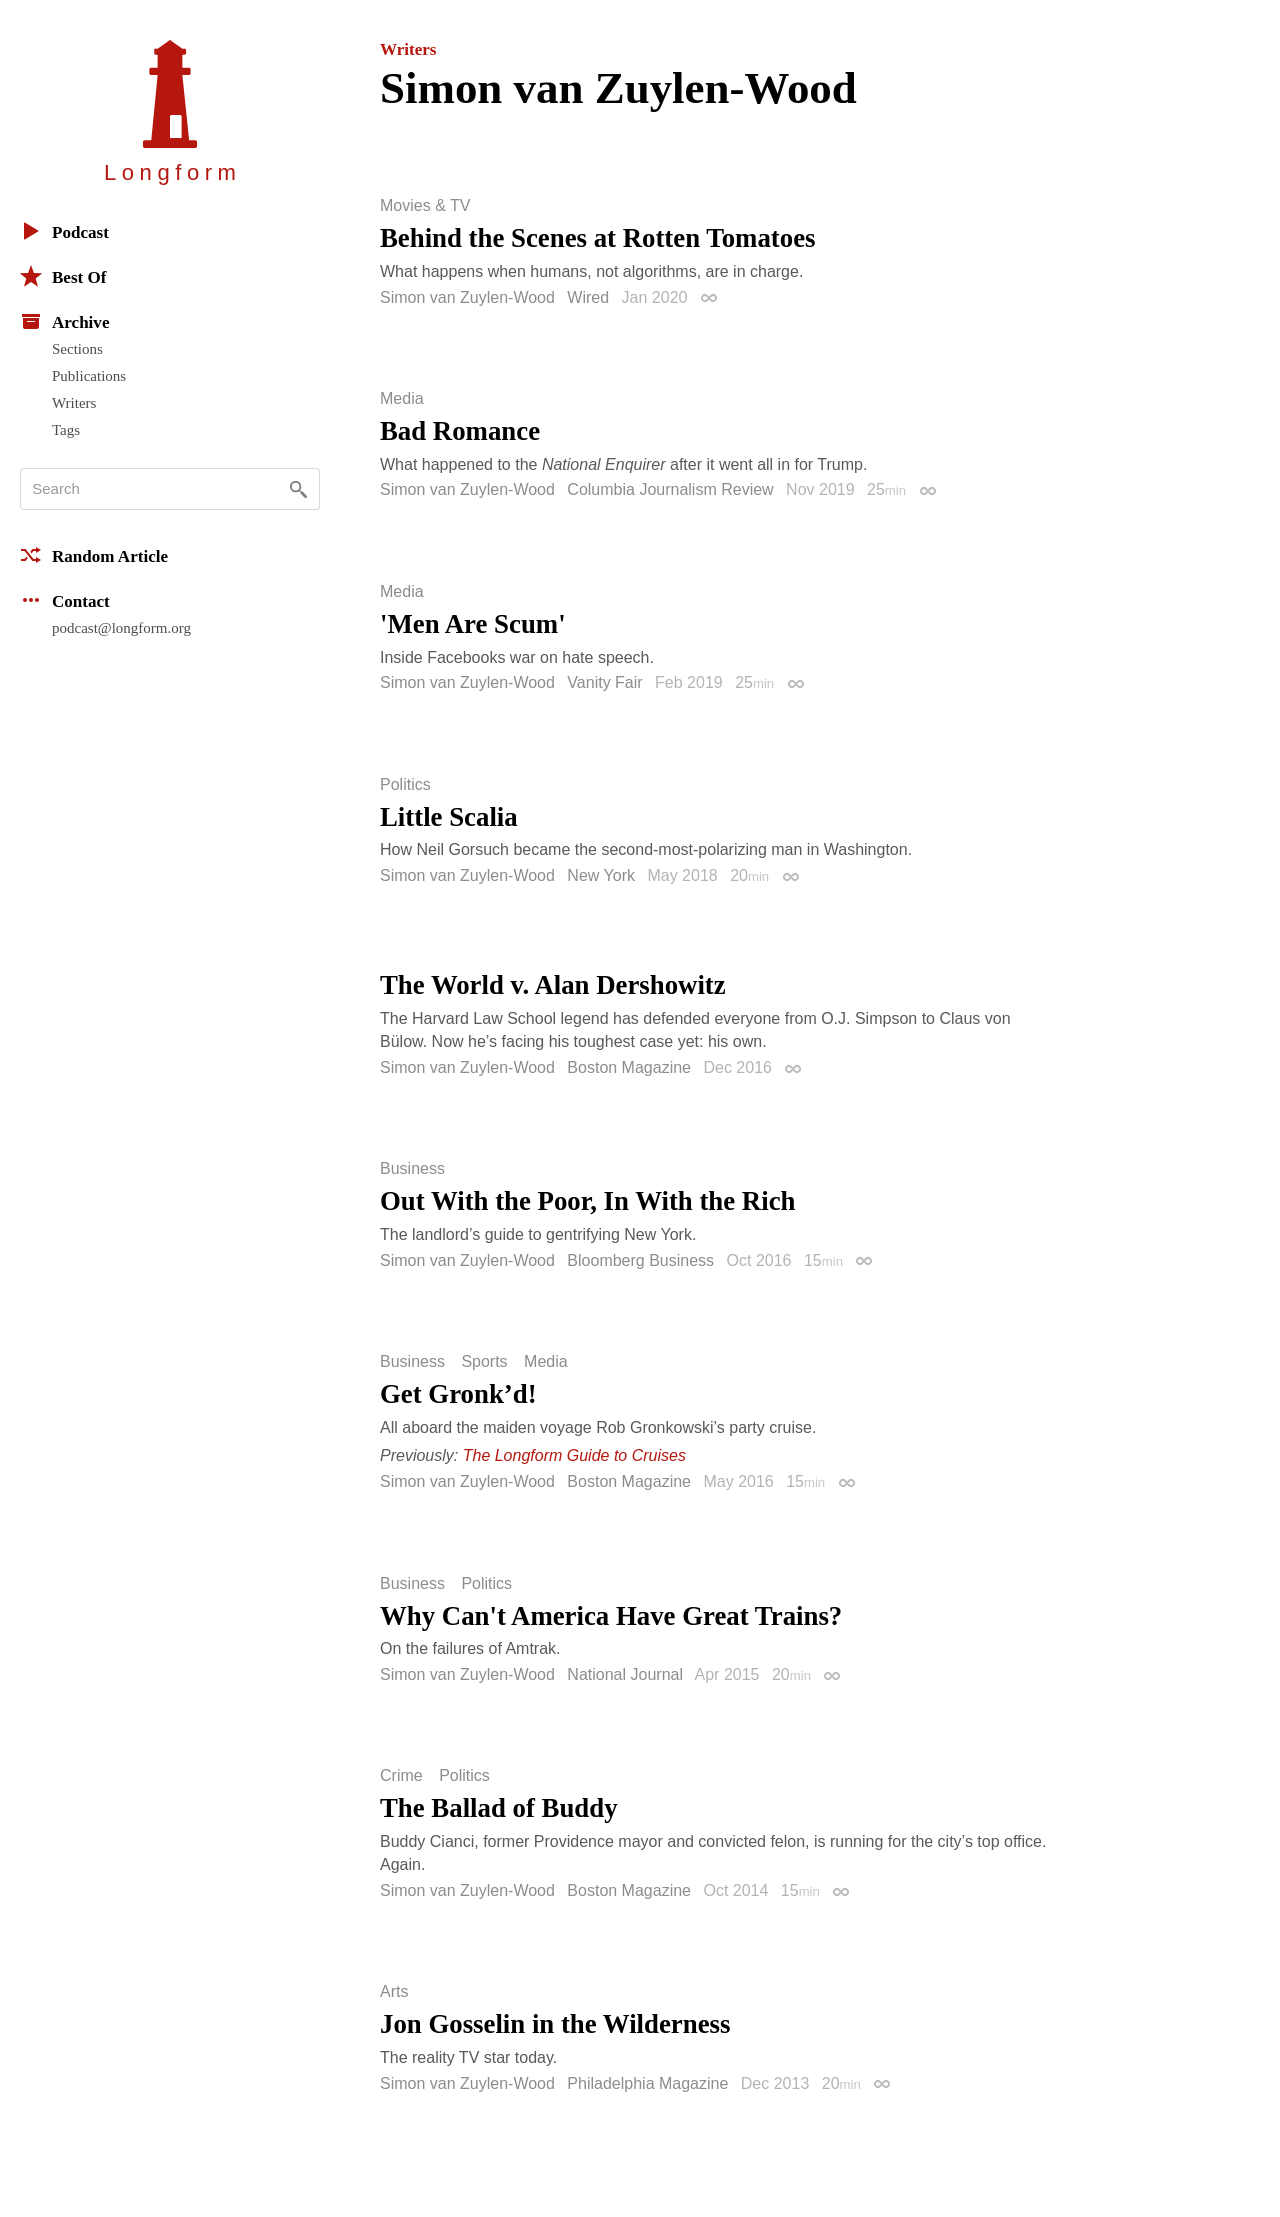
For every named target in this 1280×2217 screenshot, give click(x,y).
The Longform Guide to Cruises (574, 1455)
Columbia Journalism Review (670, 489)
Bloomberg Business (640, 1260)
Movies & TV (425, 206)
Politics (405, 785)
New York (601, 875)
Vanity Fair (604, 682)
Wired (588, 297)
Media (402, 399)
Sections (77, 349)
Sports (484, 1362)
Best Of (63, 276)
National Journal (625, 1674)
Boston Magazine (629, 1067)
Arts (394, 1992)
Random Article (94, 555)
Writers (74, 403)
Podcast (64, 231)
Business (412, 1169)
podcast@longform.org (121, 628)
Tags (66, 430)
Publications (89, 376)
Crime (401, 1776)
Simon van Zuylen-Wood (467, 297)
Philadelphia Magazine (647, 2083)
